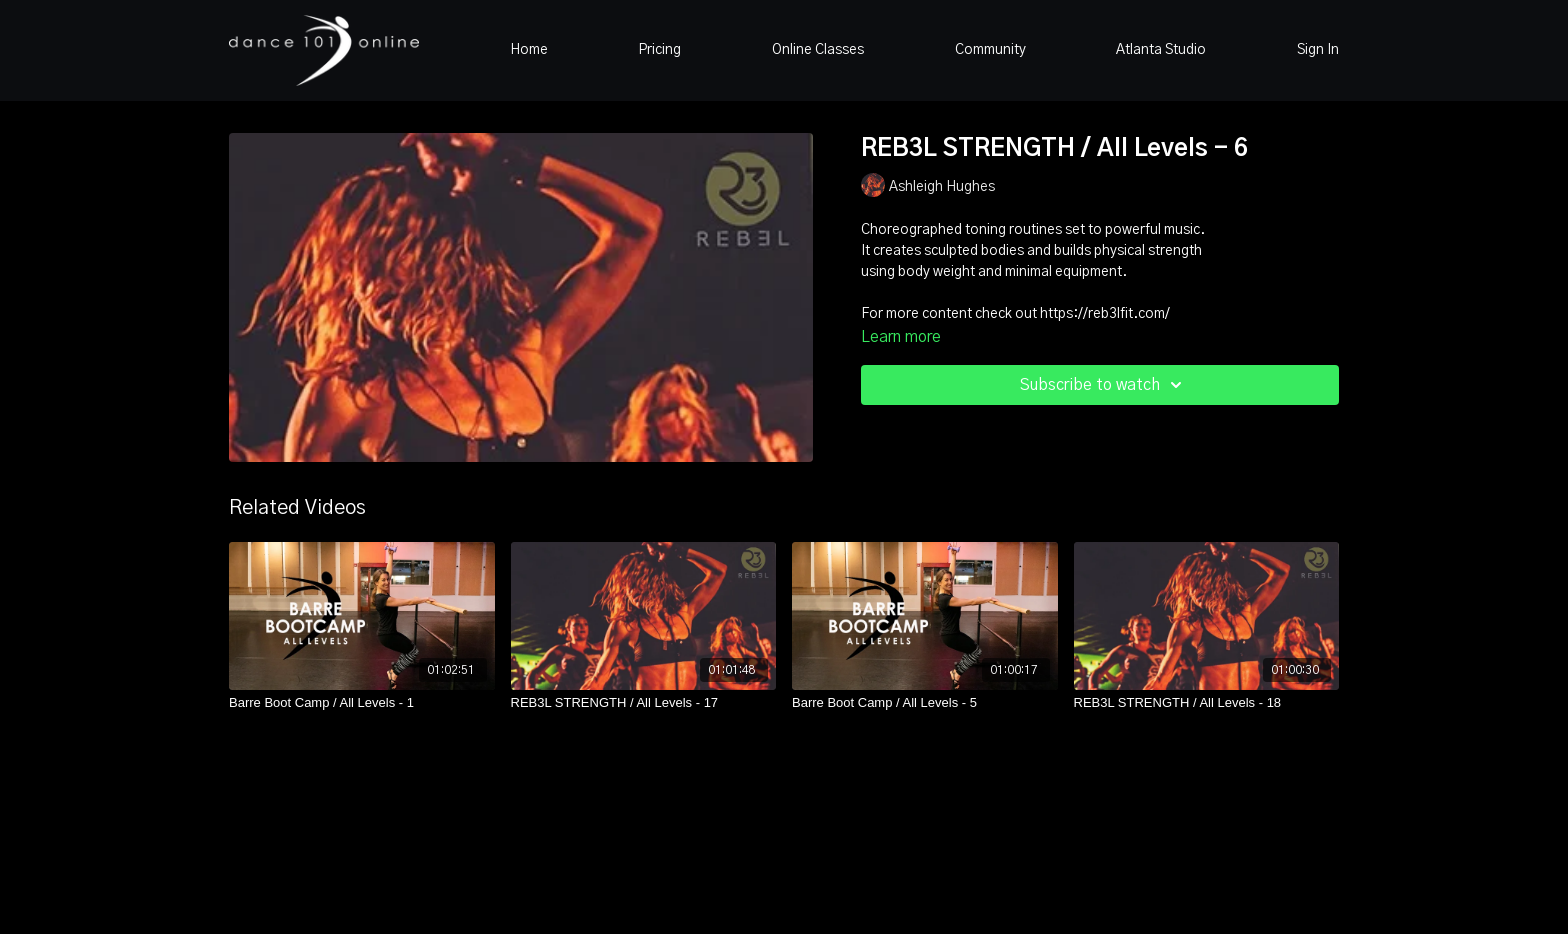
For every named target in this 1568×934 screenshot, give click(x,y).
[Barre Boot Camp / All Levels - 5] (925, 703)
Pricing (659, 50)
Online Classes (818, 50)
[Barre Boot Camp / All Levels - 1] (362, 703)
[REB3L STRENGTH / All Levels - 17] (644, 703)
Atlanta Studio (1161, 50)
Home (529, 50)
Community (990, 50)
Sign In (1318, 50)
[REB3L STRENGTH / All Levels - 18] (1207, 703)
